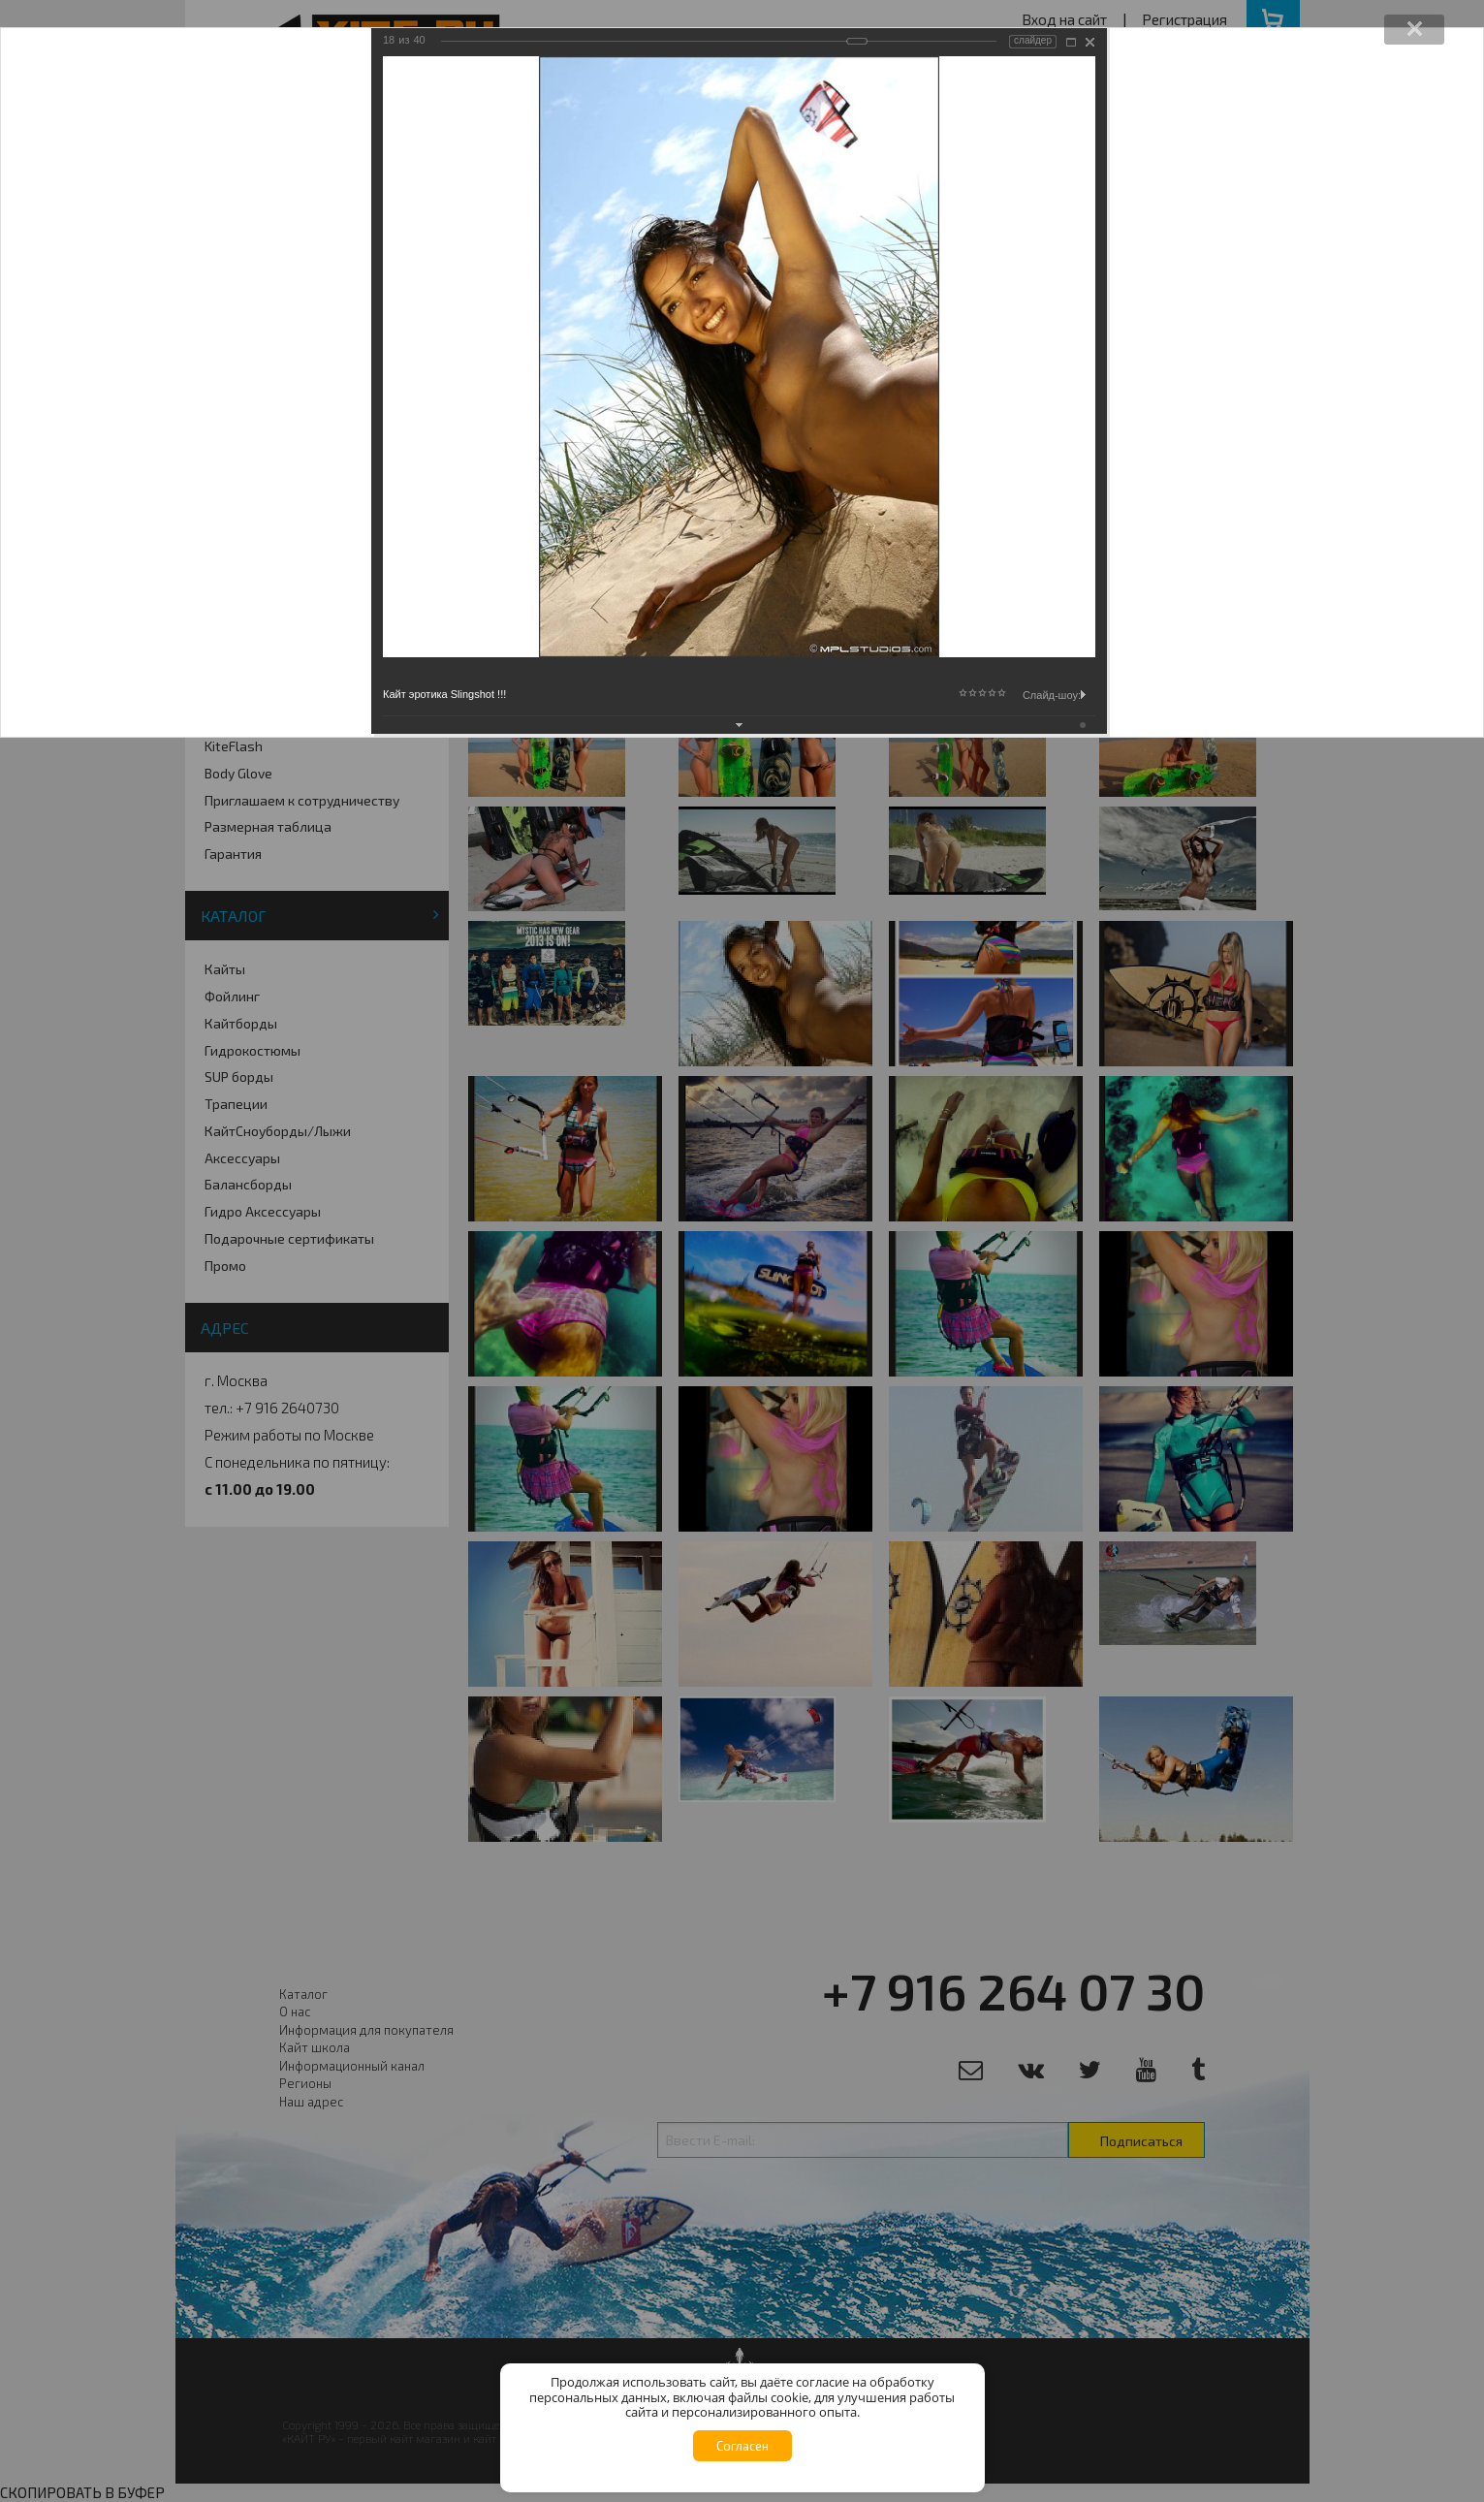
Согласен (742, 2446)
